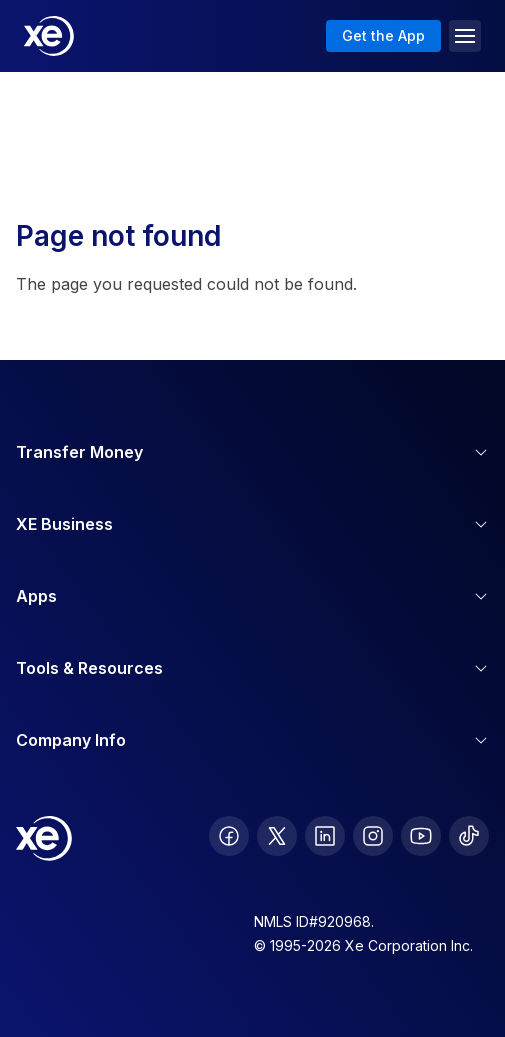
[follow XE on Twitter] (277, 836)
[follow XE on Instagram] (373, 836)
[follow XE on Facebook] (229, 836)
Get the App (383, 35)
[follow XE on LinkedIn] (325, 836)
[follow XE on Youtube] (421, 836)
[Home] (49, 36)
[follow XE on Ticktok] (469, 836)
